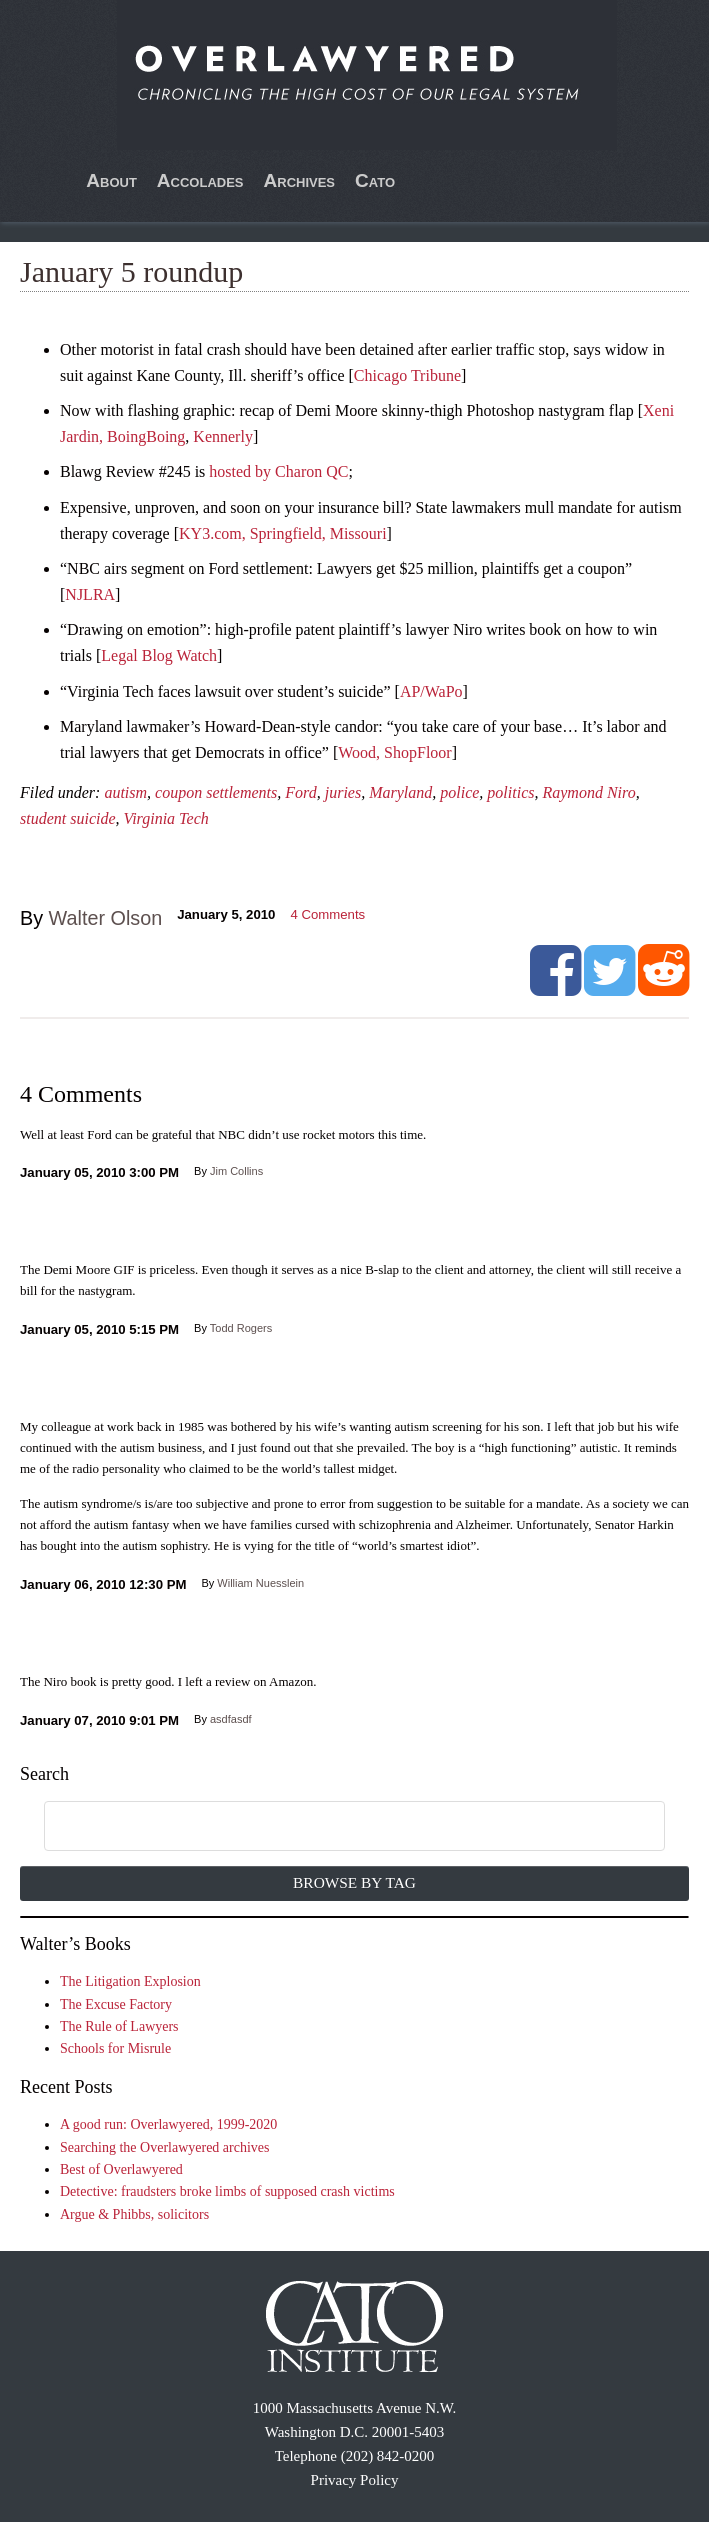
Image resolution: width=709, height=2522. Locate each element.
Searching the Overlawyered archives (165, 2147)
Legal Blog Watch (159, 655)
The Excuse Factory (116, 2004)
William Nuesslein (260, 1583)
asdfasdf (231, 1719)
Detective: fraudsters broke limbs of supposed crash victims (227, 2191)
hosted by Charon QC (278, 471)
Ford (300, 792)
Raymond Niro (588, 792)
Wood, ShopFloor (394, 752)
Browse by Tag (354, 1882)
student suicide (68, 818)
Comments (327, 914)
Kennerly (223, 436)
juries (343, 792)
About (111, 180)
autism (125, 792)
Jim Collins (236, 1171)
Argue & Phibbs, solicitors (134, 2214)
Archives (300, 180)
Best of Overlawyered (121, 2169)
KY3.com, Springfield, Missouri (283, 533)
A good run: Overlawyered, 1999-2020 (168, 2124)
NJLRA (90, 594)
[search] (331, 1827)
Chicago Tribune (407, 375)
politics (510, 792)
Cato (375, 180)
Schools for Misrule (115, 2048)
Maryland (400, 792)
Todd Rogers (241, 1328)
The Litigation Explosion (130, 1981)
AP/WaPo (431, 691)
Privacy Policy (355, 2480)
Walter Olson (106, 918)
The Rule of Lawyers (119, 2026)
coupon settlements (216, 792)
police (459, 792)
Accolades (200, 180)
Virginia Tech (166, 818)
